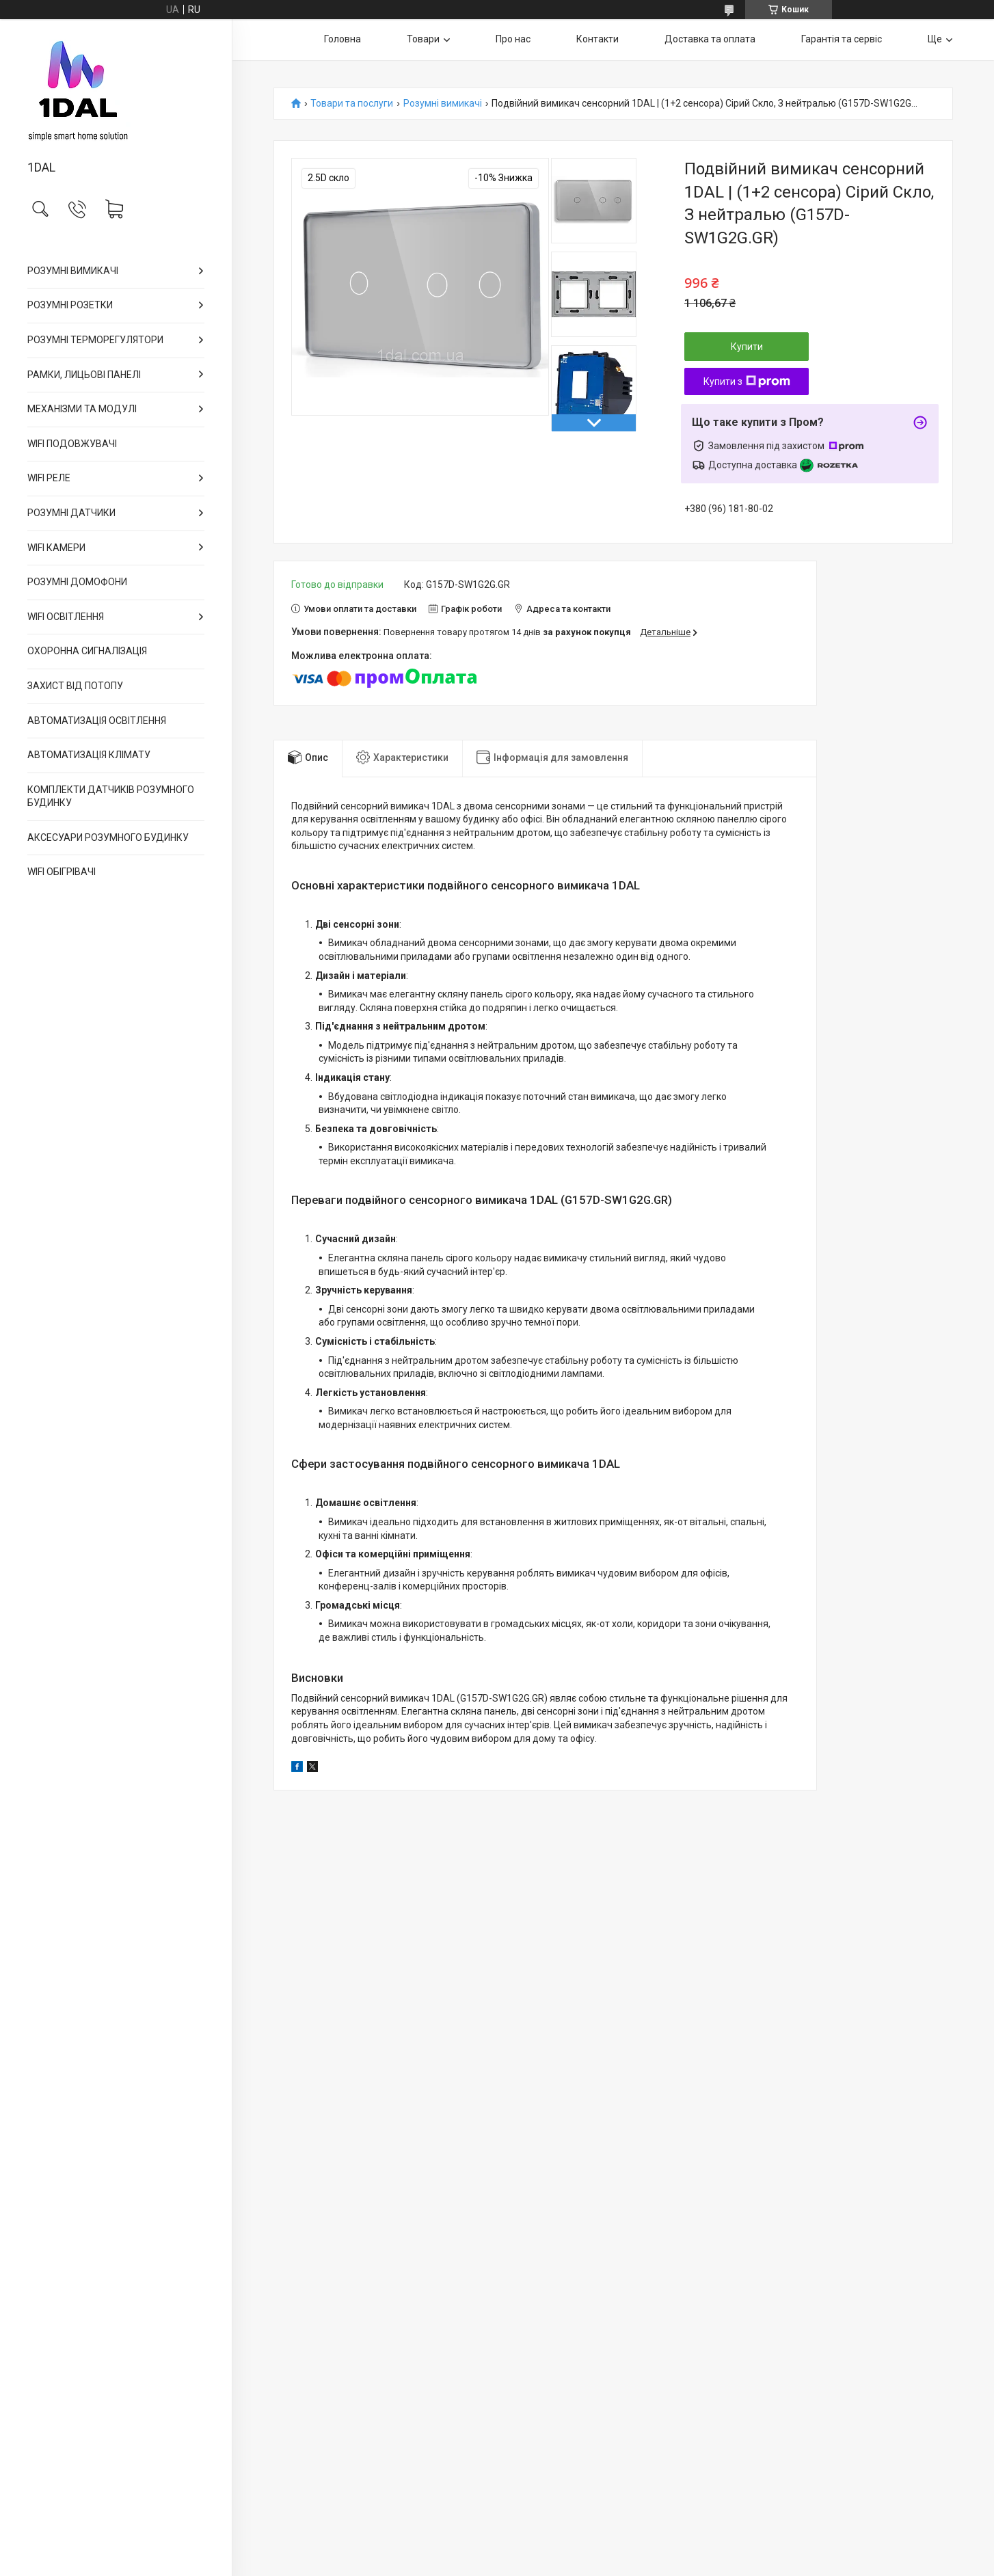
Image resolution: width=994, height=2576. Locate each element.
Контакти (597, 38)
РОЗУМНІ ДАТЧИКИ (71, 512)
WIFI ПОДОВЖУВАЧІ (72, 443)
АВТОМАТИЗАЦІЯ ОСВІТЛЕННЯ (96, 720)
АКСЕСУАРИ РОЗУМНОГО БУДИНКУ (108, 837)
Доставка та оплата (709, 38)
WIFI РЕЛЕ (48, 477)
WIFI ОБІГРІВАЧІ (61, 871)
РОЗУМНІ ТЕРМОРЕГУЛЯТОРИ (95, 339)
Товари (423, 38)
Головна (342, 38)
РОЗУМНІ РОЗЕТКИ (70, 304)
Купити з (746, 381)
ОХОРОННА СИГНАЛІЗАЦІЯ (87, 650)
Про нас (513, 38)
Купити (747, 346)
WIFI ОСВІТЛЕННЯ (65, 616)
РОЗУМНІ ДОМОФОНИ (77, 581)
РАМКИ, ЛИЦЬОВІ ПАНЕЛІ (84, 374)
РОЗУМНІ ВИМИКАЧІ (72, 270)
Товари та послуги (351, 103)
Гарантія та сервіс (841, 38)
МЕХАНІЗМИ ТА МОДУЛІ (82, 408)
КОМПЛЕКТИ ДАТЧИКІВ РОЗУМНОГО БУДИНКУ (110, 796)
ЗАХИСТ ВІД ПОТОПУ (75, 685)
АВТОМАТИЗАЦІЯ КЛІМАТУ (88, 754)
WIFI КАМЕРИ (56, 547)
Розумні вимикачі (442, 103)
